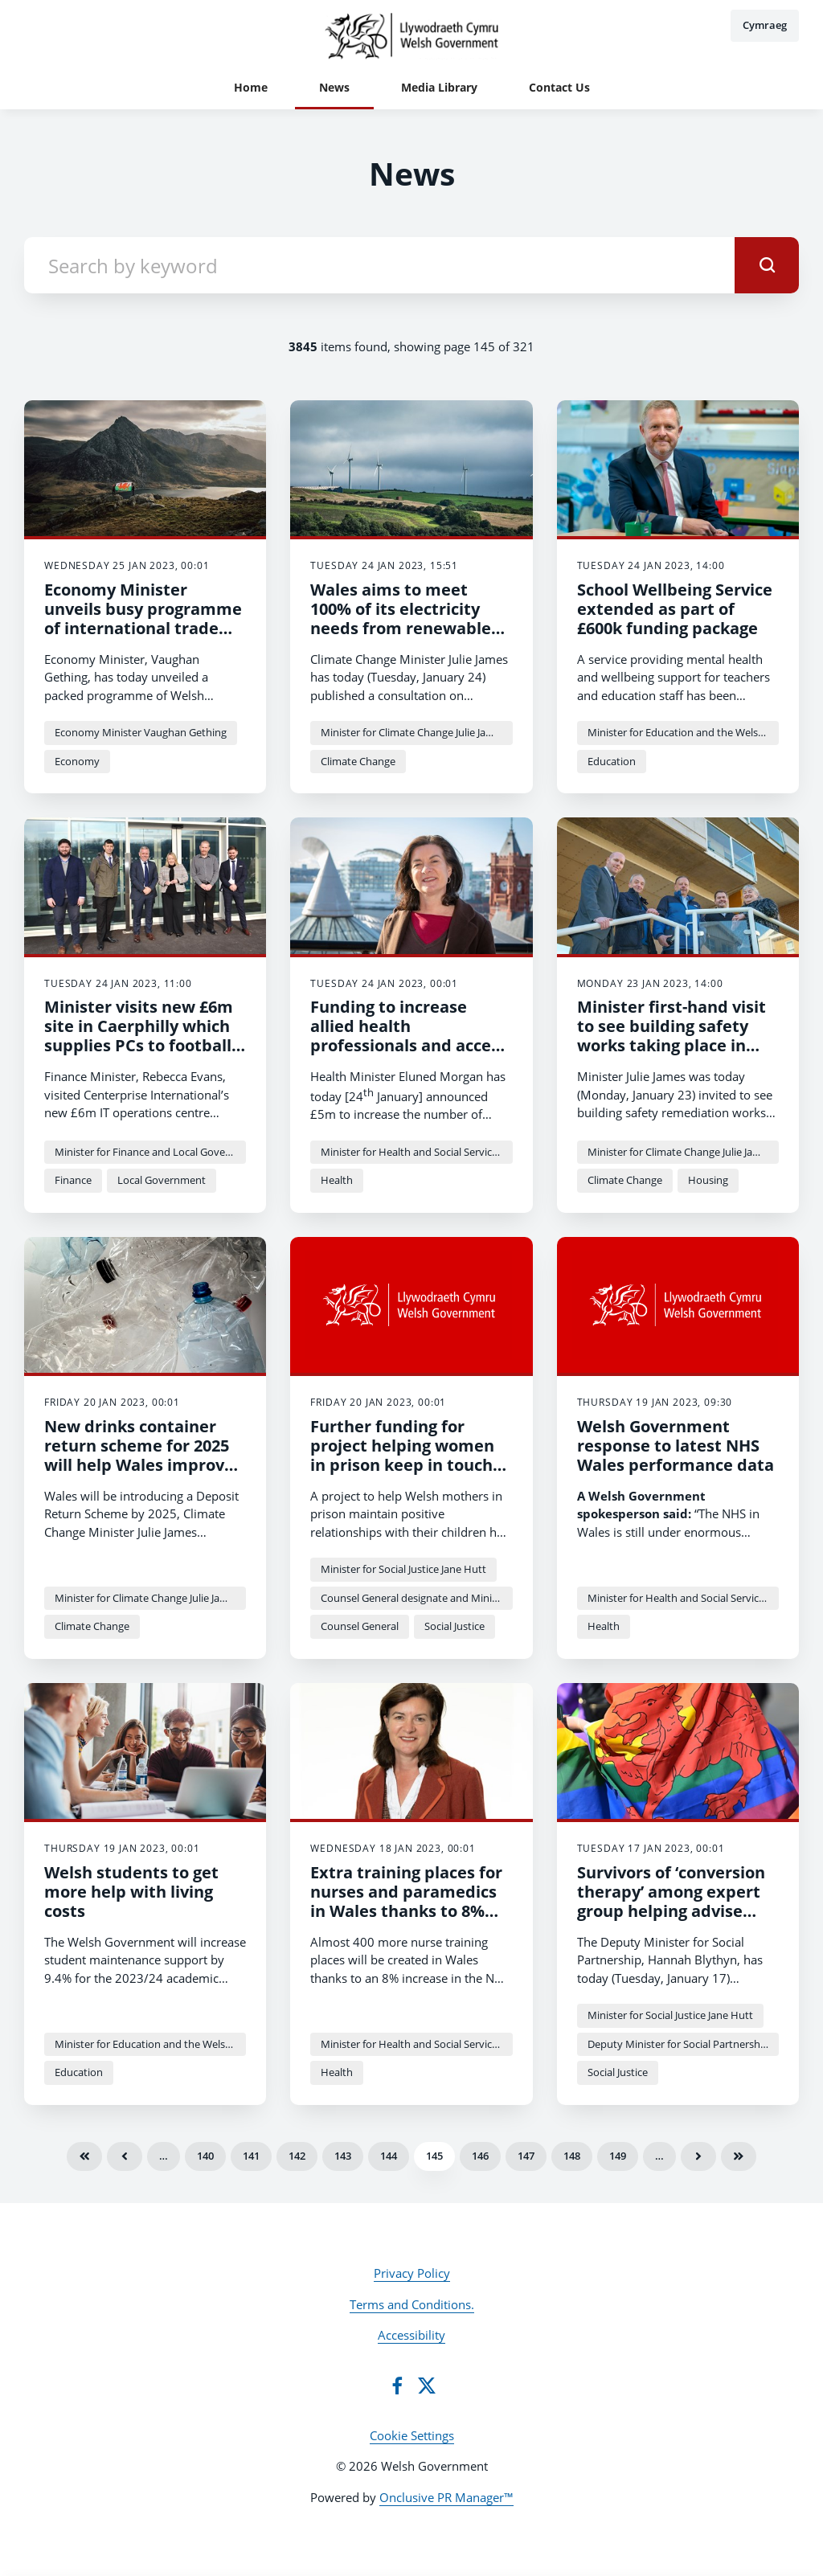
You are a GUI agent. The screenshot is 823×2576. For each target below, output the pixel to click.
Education (612, 761)
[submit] (767, 265)
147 (526, 2155)
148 (571, 2155)
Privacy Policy (412, 2273)
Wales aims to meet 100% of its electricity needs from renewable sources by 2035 (400, 618)
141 (251, 2155)
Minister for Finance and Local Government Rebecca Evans (150, 1152)
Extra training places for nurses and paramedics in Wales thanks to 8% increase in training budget (406, 1910)
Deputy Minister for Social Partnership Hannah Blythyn (683, 2044)
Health (337, 1180)
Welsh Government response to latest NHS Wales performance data (675, 1445)
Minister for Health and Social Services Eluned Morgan (416, 1152)
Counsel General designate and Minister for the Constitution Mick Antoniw (416, 1598)
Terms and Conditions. (412, 2304)
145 (434, 2155)
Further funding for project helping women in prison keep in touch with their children (402, 1455)
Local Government (161, 1180)
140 (205, 2155)
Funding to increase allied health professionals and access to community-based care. (408, 1045)
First (84, 2156)
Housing (708, 1180)
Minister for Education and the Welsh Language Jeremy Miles (683, 732)
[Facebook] (397, 2385)
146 (480, 2155)
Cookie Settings (412, 2435)
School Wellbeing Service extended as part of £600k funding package (674, 609)
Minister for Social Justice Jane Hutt (403, 1569)
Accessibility (411, 2335)
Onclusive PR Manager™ (446, 2497)
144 (388, 2155)
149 (617, 2155)
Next (698, 2156)
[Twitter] (427, 2385)
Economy (77, 761)
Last (738, 2156)
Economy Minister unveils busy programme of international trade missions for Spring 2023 (143, 618)
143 (342, 2155)
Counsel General (360, 1626)
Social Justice (454, 1626)
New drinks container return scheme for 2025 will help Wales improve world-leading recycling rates (139, 1464)
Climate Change (358, 761)
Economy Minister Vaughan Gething (141, 732)
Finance (73, 1180)
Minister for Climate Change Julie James (413, 732)
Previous (124, 2156)
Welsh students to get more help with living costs (131, 1891)
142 (297, 2155)
